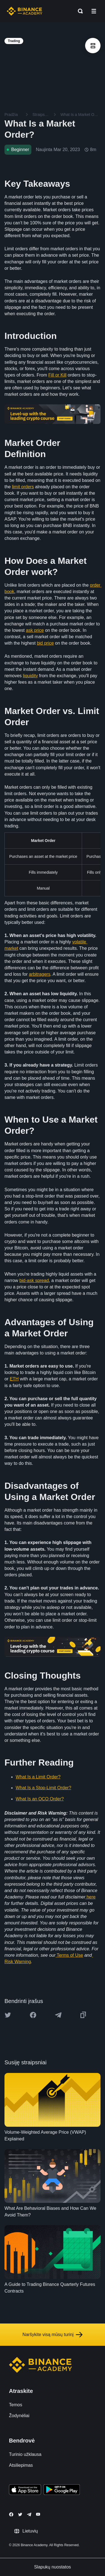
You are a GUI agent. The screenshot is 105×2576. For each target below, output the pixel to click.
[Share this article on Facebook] (33, 2015)
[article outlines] (93, 45)
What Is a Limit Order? (38, 1776)
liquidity (30, 675)
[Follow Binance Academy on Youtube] (38, 2514)
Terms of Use (69, 1955)
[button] (93, 11)
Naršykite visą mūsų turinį (52, 2334)
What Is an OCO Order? (40, 1798)
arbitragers (39, 974)
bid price (45, 643)
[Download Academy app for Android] (61, 2490)
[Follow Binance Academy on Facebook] (11, 2514)
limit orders (23, 486)
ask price (35, 630)
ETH (14, 1378)
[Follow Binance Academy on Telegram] (29, 2514)
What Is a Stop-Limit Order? (43, 1787)
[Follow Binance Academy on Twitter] (20, 2514)
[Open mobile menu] (94, 11)
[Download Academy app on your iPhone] (25, 2490)
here (91, 1897)
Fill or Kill (57, 375)
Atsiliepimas (21, 2465)
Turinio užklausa (25, 2454)
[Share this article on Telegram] (58, 2015)
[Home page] (24, 11)
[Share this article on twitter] (7, 2015)
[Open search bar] (79, 11)
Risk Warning (17, 1961)
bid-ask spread (34, 1280)
